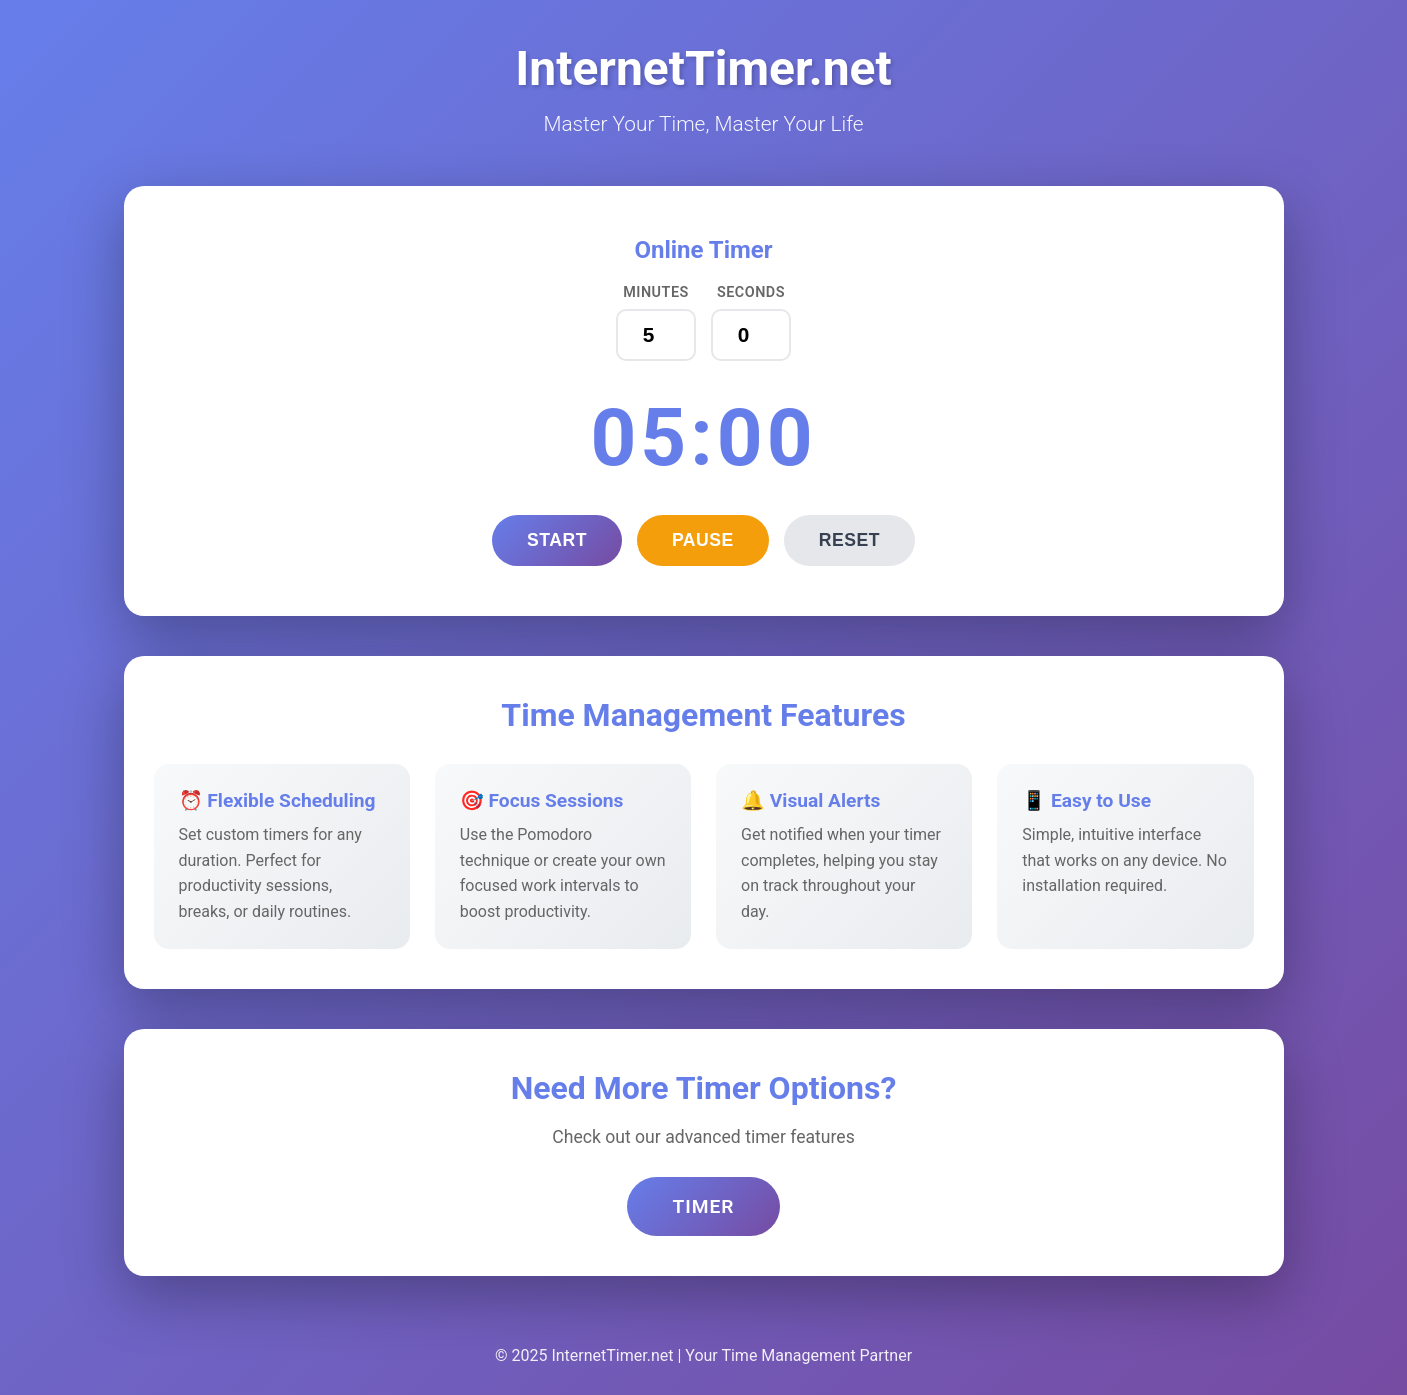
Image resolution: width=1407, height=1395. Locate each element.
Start (557, 540)
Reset (849, 540)
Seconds (751, 292)
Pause (703, 540)
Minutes (656, 292)
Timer (703, 1206)
